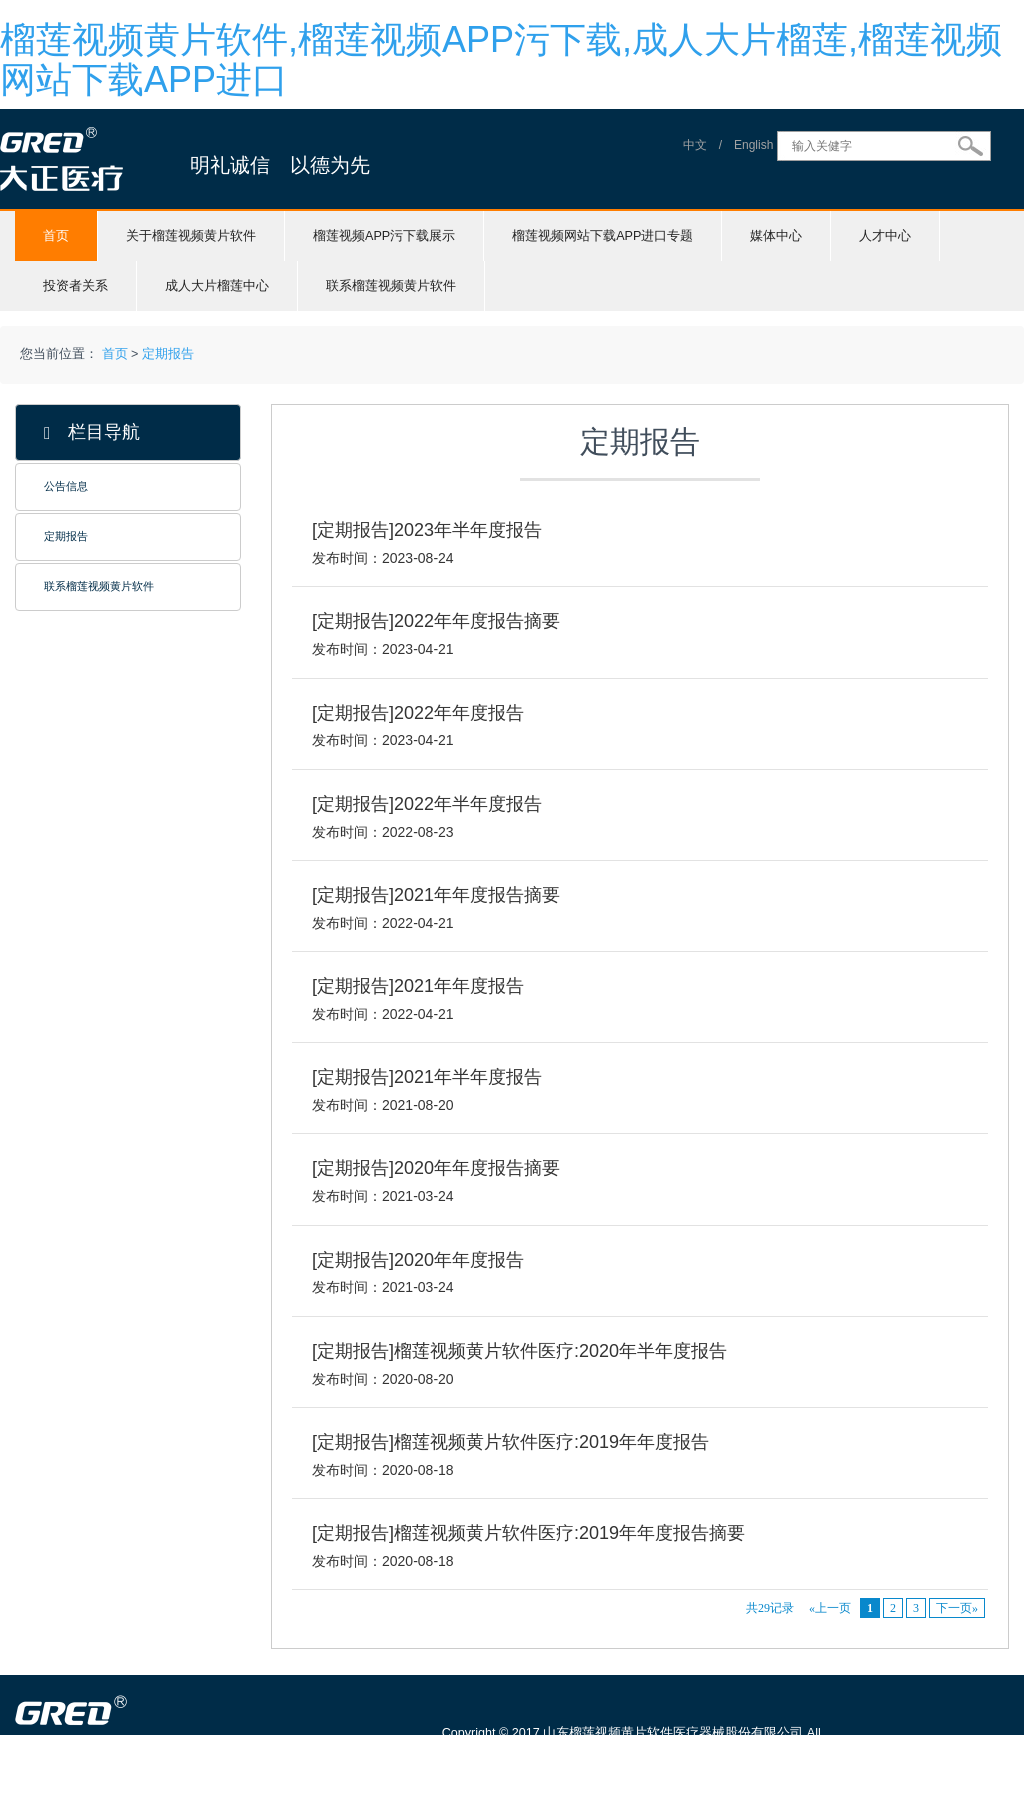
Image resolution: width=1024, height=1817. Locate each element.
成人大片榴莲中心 (217, 286)
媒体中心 (776, 236)
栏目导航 (92, 432)
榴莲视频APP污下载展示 (384, 236)
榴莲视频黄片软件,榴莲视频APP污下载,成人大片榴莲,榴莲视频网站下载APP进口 (501, 59)
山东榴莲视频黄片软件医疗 (162, 1807)
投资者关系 (75, 286)
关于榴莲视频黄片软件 (191, 236)
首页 (56, 236)
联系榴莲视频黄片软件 (391, 286)
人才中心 (885, 236)
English (753, 146)
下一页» (957, 1608)
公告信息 (66, 486)
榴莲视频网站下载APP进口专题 (602, 236)
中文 (695, 146)
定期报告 (168, 354)
